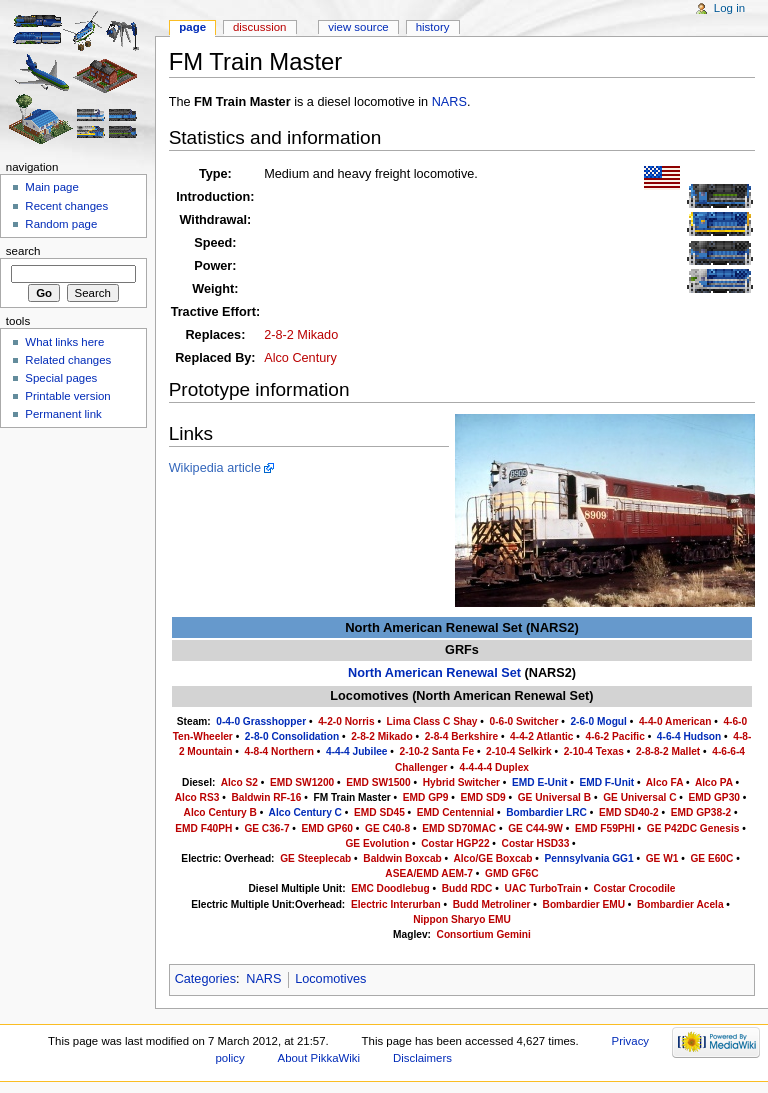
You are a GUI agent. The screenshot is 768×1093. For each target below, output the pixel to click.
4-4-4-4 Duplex (494, 767)
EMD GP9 (426, 797)
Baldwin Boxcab (402, 858)
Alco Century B (220, 812)
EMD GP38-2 (701, 812)
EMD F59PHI (605, 828)
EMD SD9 (483, 797)
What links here (64, 342)
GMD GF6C (512, 873)
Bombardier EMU (584, 904)
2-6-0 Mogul (598, 721)
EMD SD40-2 (629, 812)
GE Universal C (639, 797)
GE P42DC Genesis (693, 828)
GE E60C (711, 858)
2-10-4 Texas (594, 751)
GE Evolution (377, 843)
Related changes (68, 360)
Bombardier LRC (546, 812)
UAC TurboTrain (542, 888)
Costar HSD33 (536, 843)
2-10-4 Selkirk (519, 751)
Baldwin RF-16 (266, 797)
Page (192, 27)
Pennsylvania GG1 (588, 858)
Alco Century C (305, 812)
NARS (449, 102)
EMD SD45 (379, 812)
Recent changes (66, 206)
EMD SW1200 (302, 782)
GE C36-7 (266, 828)
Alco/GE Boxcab (492, 858)
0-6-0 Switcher (524, 721)
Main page (52, 187)
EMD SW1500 (378, 782)
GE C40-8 (387, 828)
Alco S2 (239, 782)
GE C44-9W (535, 828)
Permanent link (63, 414)
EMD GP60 (327, 828)
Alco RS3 (197, 797)
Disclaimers (422, 1058)
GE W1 (662, 858)
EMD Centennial (455, 812)
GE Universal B (554, 797)
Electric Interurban (396, 904)
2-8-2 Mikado (301, 335)
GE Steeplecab (315, 858)
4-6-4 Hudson (689, 736)
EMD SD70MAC (459, 828)
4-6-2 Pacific (615, 736)
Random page (61, 224)
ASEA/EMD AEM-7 (429, 873)
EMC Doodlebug (390, 888)
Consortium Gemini (484, 934)
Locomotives (330, 979)
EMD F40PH (203, 828)
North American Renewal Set (434, 673)
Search (23, 251)
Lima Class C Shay (432, 721)
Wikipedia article (215, 468)
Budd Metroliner (492, 904)
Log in (729, 8)
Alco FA (664, 782)
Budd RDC (467, 888)
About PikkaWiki (319, 1058)
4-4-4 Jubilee (357, 751)
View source (358, 27)
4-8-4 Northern (279, 751)
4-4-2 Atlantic (541, 736)
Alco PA (714, 782)
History (433, 27)
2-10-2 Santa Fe (437, 751)
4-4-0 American (675, 721)
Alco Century (300, 358)
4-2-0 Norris (346, 721)
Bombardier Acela (680, 904)
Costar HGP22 (455, 843)
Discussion (259, 27)
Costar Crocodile (635, 888)
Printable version (67, 396)
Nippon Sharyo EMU (462, 919)
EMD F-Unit (606, 782)
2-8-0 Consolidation (292, 736)
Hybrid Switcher (461, 782)
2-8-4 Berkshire (461, 736)
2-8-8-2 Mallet (668, 751)
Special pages (61, 378)
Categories (205, 979)
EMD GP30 (714, 797)
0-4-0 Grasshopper (261, 721)
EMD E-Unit (539, 782)
